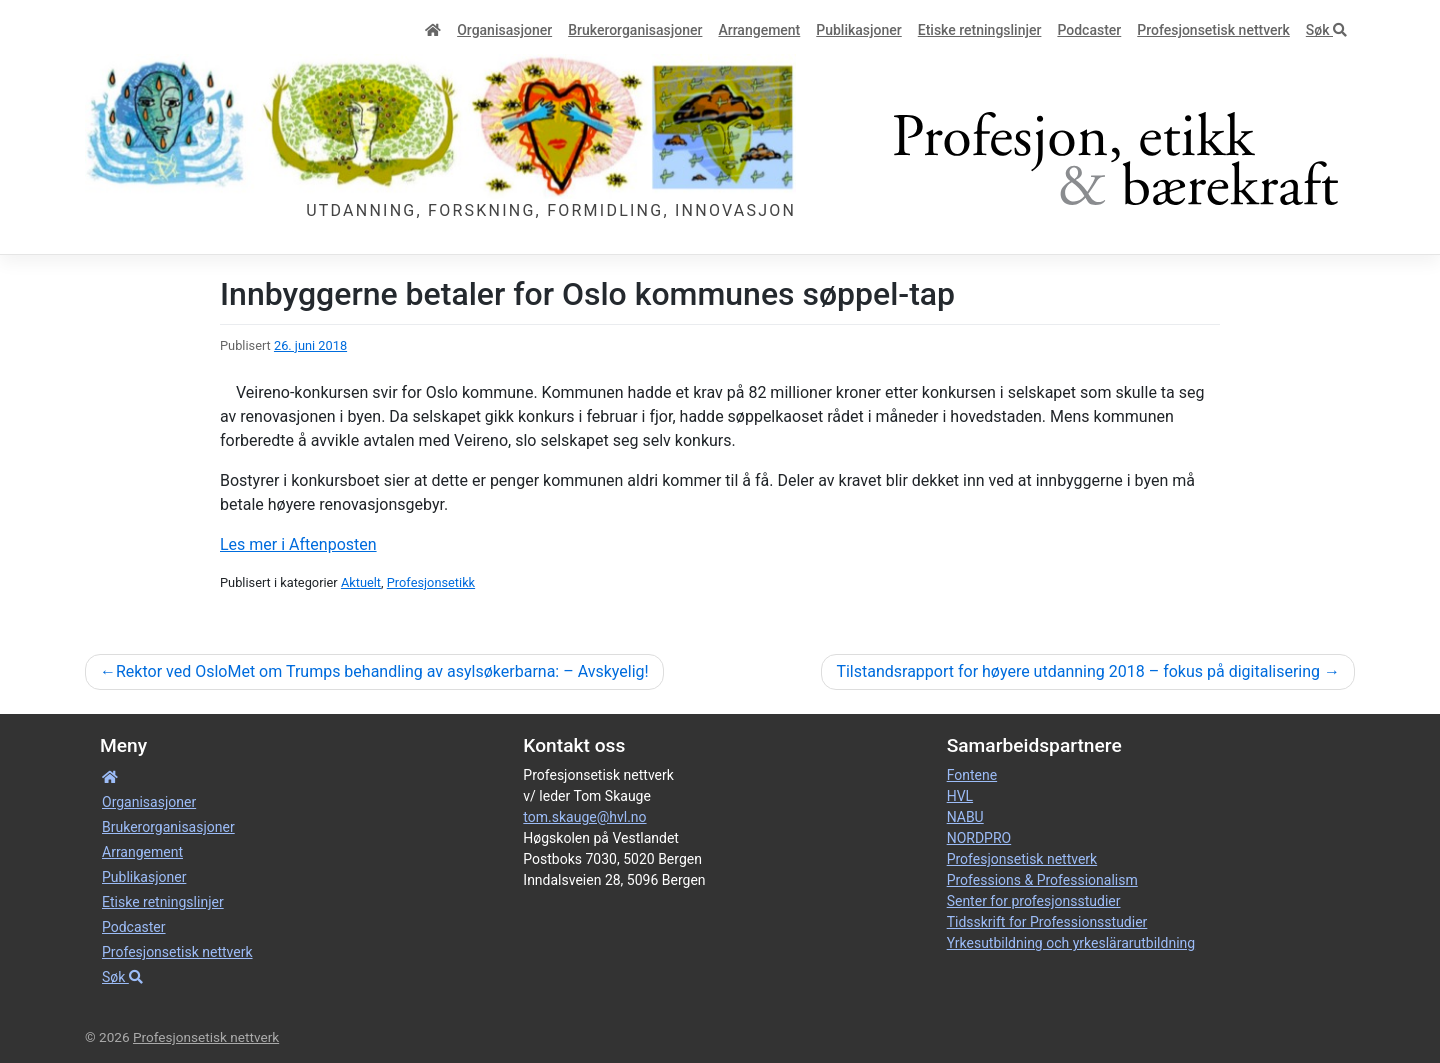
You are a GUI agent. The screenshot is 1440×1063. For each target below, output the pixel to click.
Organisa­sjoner (504, 30)
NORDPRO (979, 838)
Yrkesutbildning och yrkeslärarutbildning (1071, 943)
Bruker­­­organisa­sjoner (635, 30)
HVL (960, 796)
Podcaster (1089, 30)
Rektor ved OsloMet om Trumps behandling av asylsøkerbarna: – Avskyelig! (382, 671)
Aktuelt (361, 582)
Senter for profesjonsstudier (1034, 901)
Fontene (972, 775)
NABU (965, 817)
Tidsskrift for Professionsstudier (1047, 922)
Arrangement (759, 30)
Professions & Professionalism (1042, 880)
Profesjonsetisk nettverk (1213, 30)
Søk (1326, 30)
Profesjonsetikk (431, 582)
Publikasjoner (858, 30)
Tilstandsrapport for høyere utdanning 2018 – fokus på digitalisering (1078, 671)
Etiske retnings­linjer (980, 30)
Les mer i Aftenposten (298, 544)
